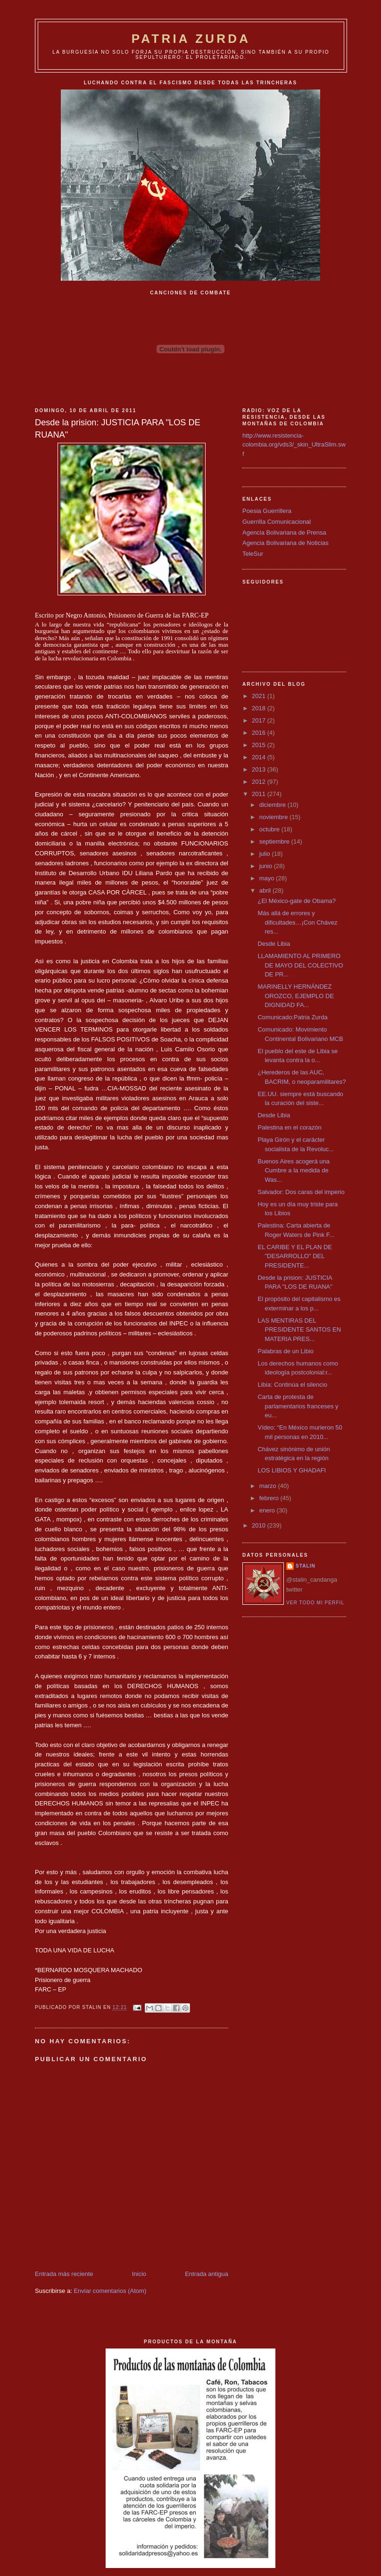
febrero (270, 1498)
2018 (259, 708)
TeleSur (252, 553)
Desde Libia (273, 943)
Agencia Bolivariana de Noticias (285, 542)
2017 (259, 720)
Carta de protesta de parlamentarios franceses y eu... (297, 1406)
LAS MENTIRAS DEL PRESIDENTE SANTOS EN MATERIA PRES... (299, 1329)
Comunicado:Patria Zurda (292, 1017)
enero (268, 1510)
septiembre (275, 841)
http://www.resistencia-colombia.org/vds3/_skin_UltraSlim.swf (294, 444)
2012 (259, 781)
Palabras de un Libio (285, 1351)
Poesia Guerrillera (266, 510)
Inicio (139, 2273)
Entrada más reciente (64, 2273)
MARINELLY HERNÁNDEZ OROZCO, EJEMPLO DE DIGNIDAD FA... (295, 995)
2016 (259, 732)
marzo (268, 1485)
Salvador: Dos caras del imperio (300, 1191)
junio (266, 866)
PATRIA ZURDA (191, 39)
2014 (259, 757)
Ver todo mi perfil (315, 1602)
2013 (259, 769)
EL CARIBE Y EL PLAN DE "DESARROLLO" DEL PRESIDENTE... (294, 1256)
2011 (259, 793)
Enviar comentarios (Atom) (110, 2290)
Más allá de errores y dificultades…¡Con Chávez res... (297, 922)
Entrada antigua (206, 2273)
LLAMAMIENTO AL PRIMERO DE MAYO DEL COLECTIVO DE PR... (300, 965)
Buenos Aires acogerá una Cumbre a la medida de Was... (293, 1170)
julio (265, 853)
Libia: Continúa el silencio (292, 1384)
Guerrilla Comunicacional (276, 521)
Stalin (305, 1565)
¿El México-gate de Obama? (296, 900)
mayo (267, 878)
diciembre (273, 804)
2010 (259, 1525)
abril (266, 890)
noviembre (274, 817)
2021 (259, 695)
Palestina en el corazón (289, 1127)
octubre (270, 829)
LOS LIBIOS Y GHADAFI (291, 1470)
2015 (259, 744)
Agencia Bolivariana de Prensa (284, 532)
